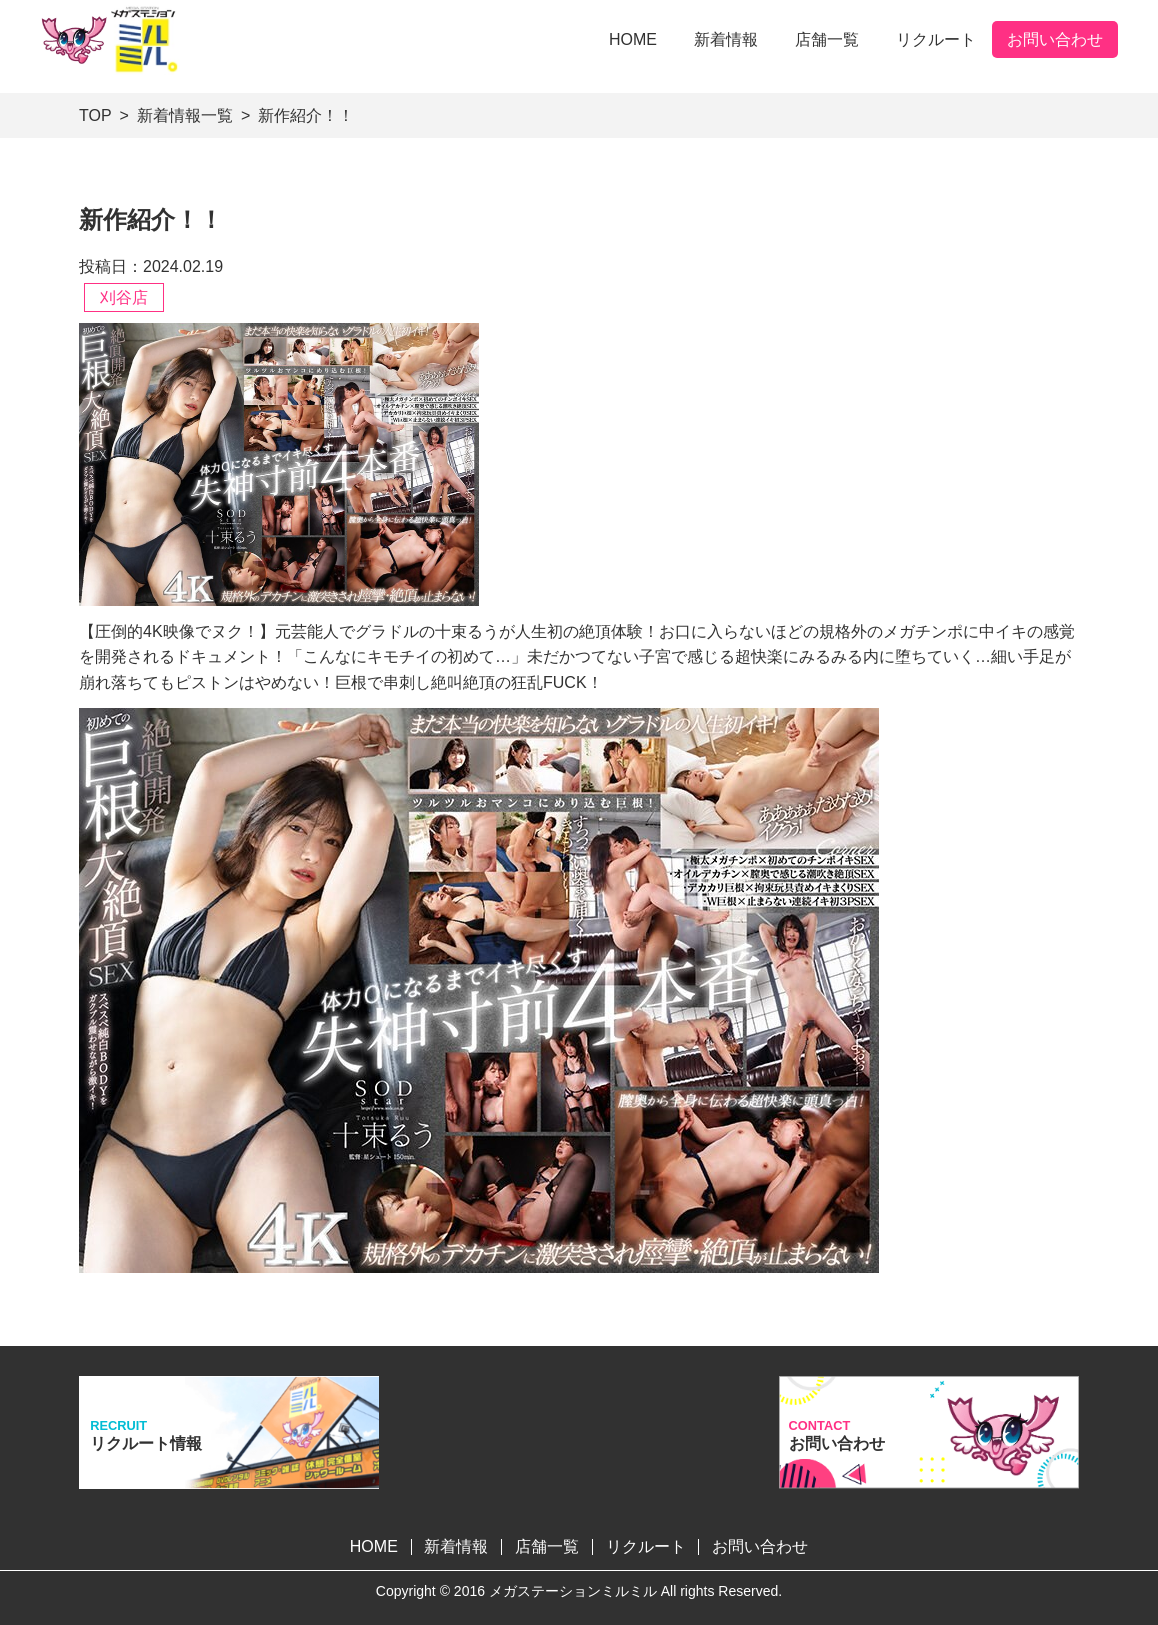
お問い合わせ (1055, 39)
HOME (633, 39)
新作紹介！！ (306, 115)
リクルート (936, 39)
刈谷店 (124, 297)
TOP (95, 115)
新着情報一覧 (185, 115)
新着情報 (726, 39)
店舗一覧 (827, 39)
